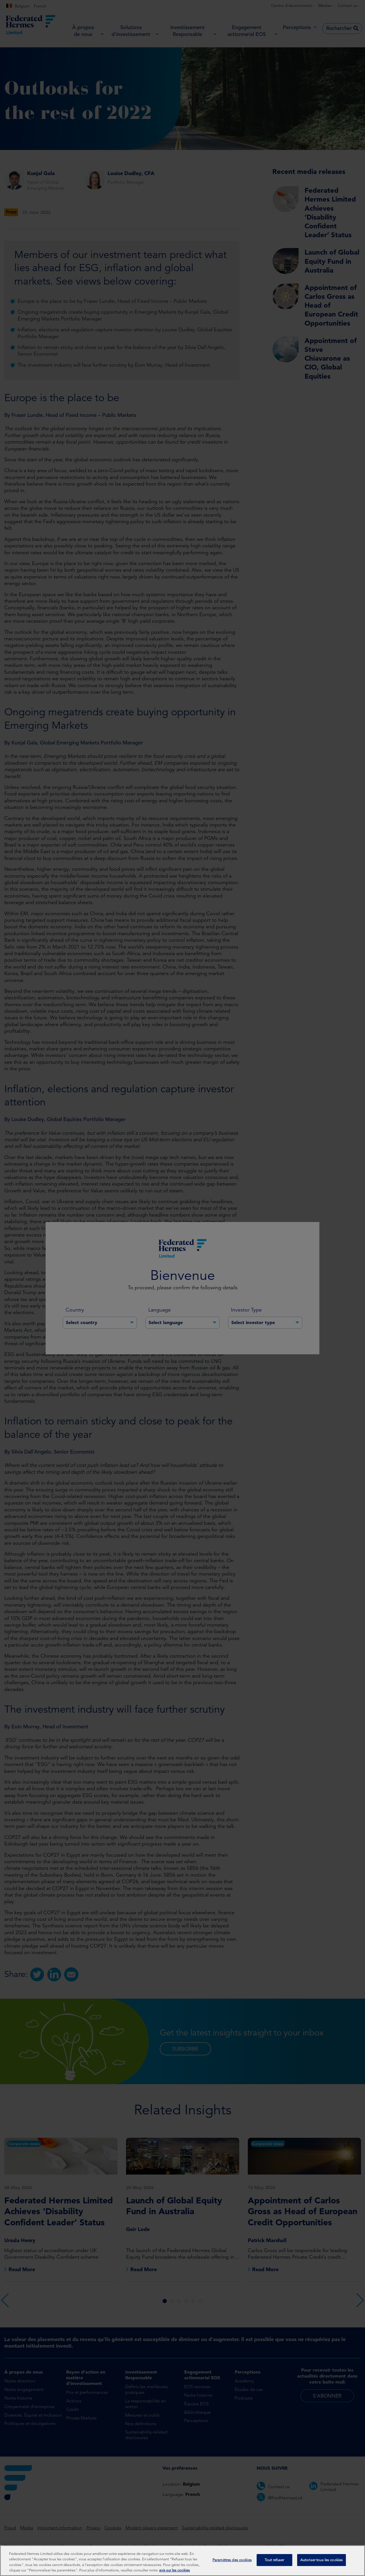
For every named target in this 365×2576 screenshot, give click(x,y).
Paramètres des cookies (232, 2560)
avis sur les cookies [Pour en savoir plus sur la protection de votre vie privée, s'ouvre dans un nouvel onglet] (174, 2571)
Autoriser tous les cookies (321, 2560)
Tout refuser (274, 2560)
